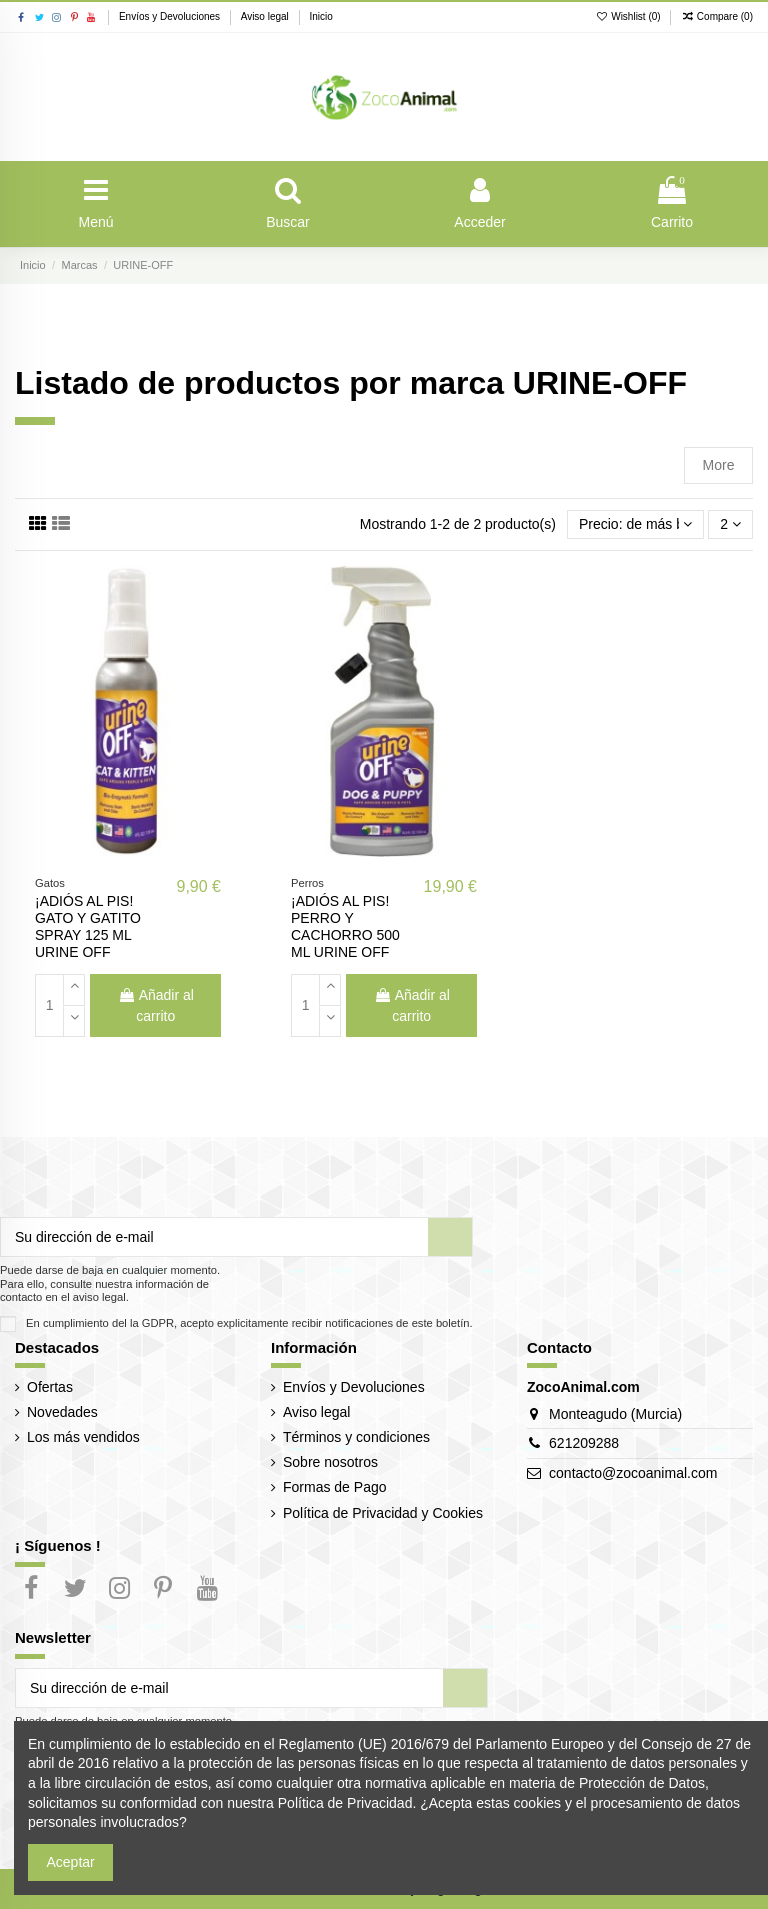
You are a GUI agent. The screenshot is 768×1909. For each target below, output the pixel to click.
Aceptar (71, 1862)
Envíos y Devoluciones (171, 16)
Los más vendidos (83, 1437)
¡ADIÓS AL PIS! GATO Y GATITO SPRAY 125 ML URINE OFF (88, 926)
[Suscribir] (450, 1237)
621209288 (584, 1443)
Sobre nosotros (330, 1462)
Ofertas (50, 1387)
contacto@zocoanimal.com (633, 1473)
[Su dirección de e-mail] (214, 1237)
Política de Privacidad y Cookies (383, 1513)
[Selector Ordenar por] (635, 524)
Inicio (320, 16)
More (719, 465)
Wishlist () (630, 16)
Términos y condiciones (356, 1437)
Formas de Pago (335, 1487)
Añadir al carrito (156, 1005)
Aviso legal (266, 16)
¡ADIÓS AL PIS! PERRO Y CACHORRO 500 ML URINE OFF (345, 926)
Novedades (62, 1412)
